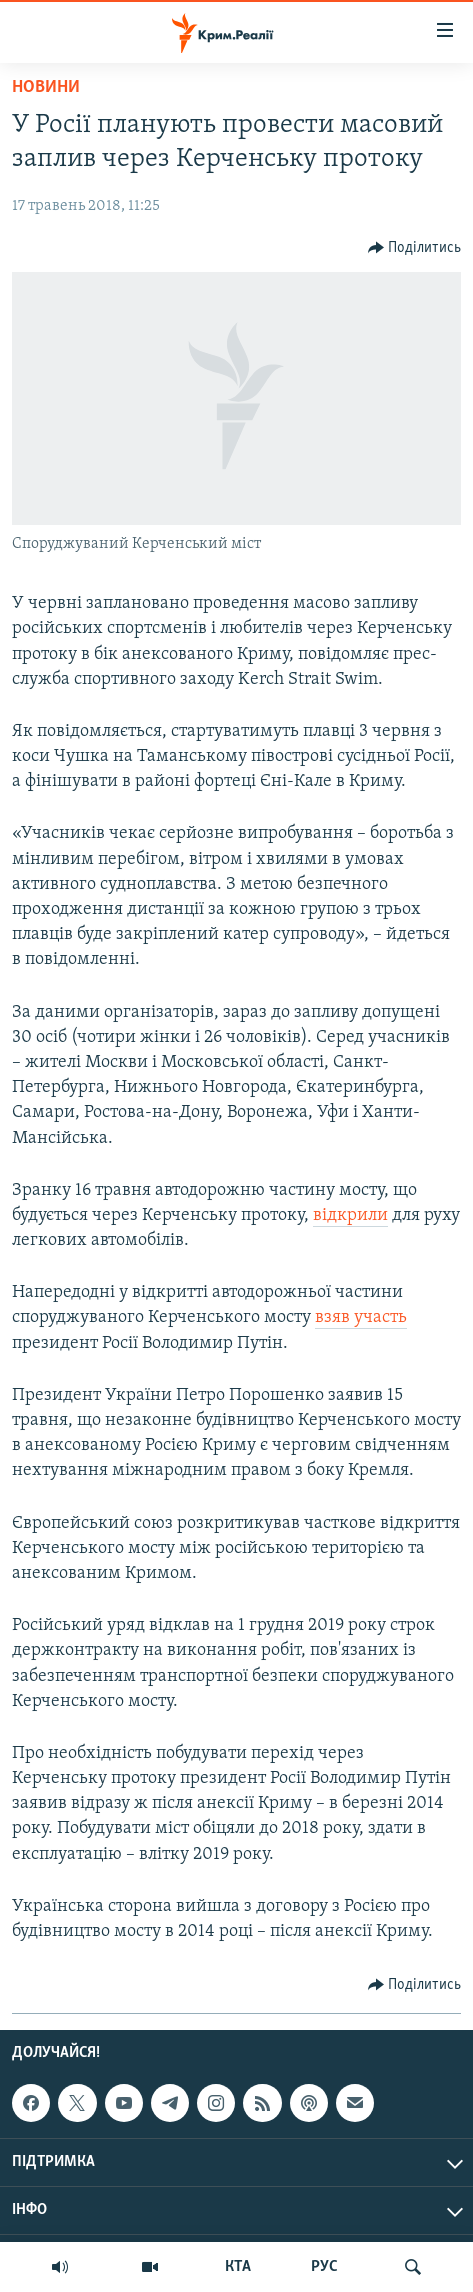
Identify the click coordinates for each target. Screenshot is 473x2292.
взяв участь (361, 1317)
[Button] (415, 248)
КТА (238, 2267)
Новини (46, 87)
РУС (324, 2267)
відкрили (350, 1215)
